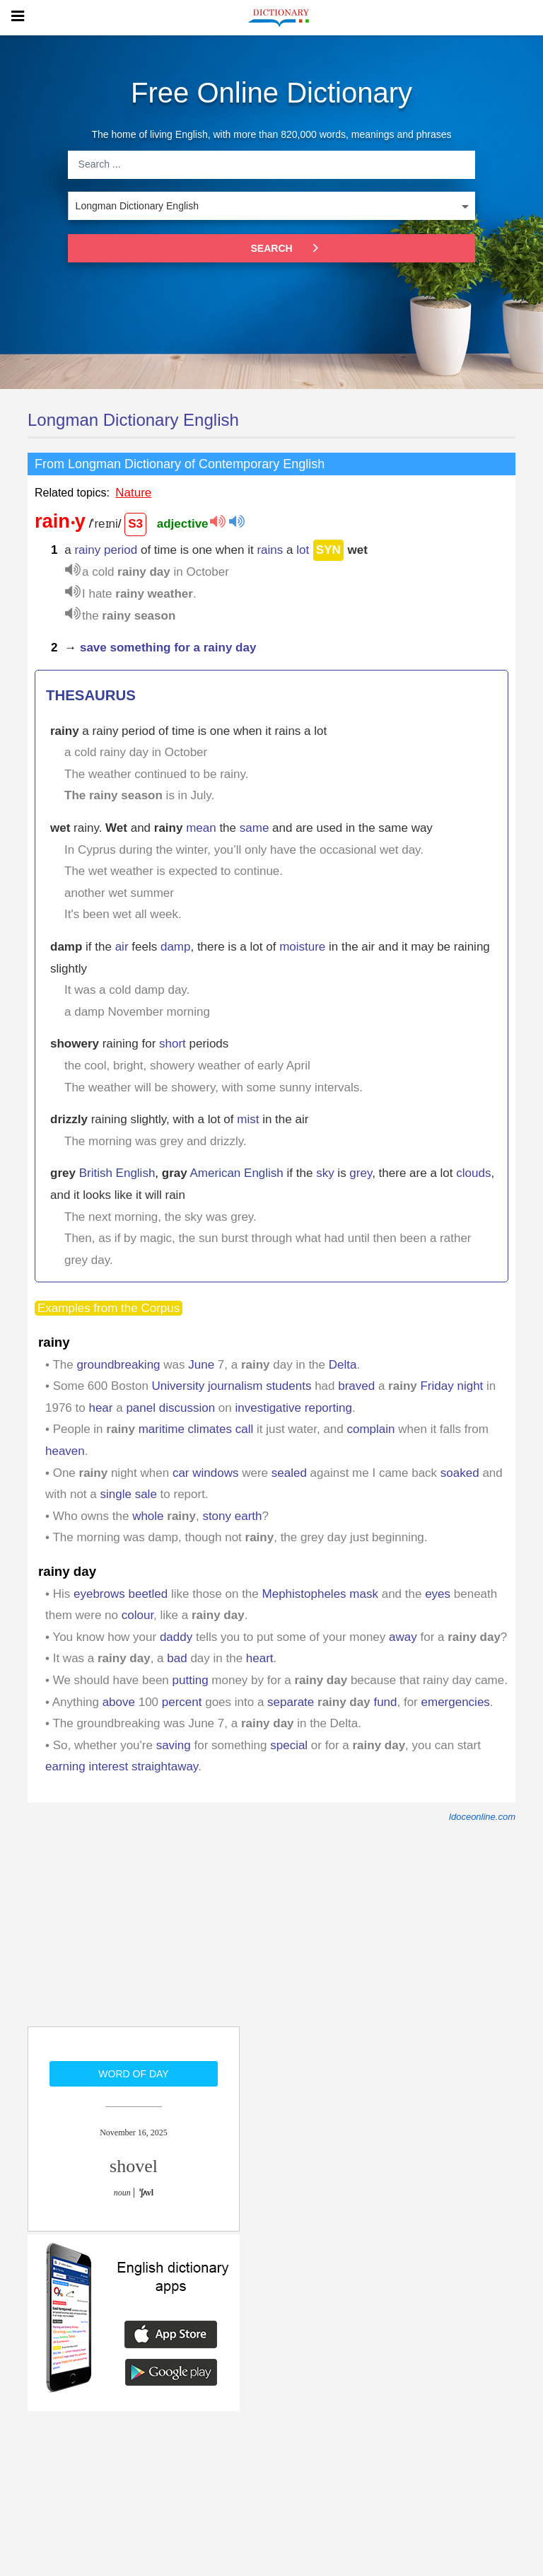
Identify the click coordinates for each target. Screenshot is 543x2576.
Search (291, 248)
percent (182, 1702)
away (403, 1637)
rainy (87, 550)
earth (248, 1516)
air (122, 946)
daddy (176, 1637)
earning (65, 1766)
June (201, 1364)
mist (248, 1119)
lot (302, 550)
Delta (343, 1364)
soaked (459, 1473)
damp (175, 946)
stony (216, 1516)
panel (141, 1408)
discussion (187, 1408)
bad (177, 1658)
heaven (65, 1451)
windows (215, 1473)
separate (290, 1702)
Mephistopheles (304, 1594)
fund (385, 1702)
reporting (328, 1408)
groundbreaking (118, 1364)
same (254, 828)
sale (146, 1494)
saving (173, 1745)
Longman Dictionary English (133, 419)
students (288, 1386)
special (289, 1745)
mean (201, 828)
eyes (437, 1594)
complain (371, 1429)
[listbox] (271, 206)
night (470, 1386)
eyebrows (99, 1594)
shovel (134, 2166)
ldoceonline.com (482, 1816)
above (119, 1702)
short (172, 1043)
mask (363, 1594)
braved (356, 1386)
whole (147, 1516)
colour (137, 1615)
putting (191, 1680)
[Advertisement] (134, 1934)
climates (210, 1429)
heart (260, 1658)
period (120, 550)
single (116, 1494)
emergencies (455, 1702)
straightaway (165, 1766)
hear (100, 1408)
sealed (289, 1473)
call (244, 1429)
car (181, 1473)
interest (108, 1766)
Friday (436, 1386)
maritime (162, 1429)
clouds (473, 1173)
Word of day (133, 2073)
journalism (235, 1386)
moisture (302, 946)
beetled (148, 1594)
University (178, 1386)
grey (360, 1173)
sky (325, 1173)
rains (270, 550)
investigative (268, 1408)
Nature (133, 492)
